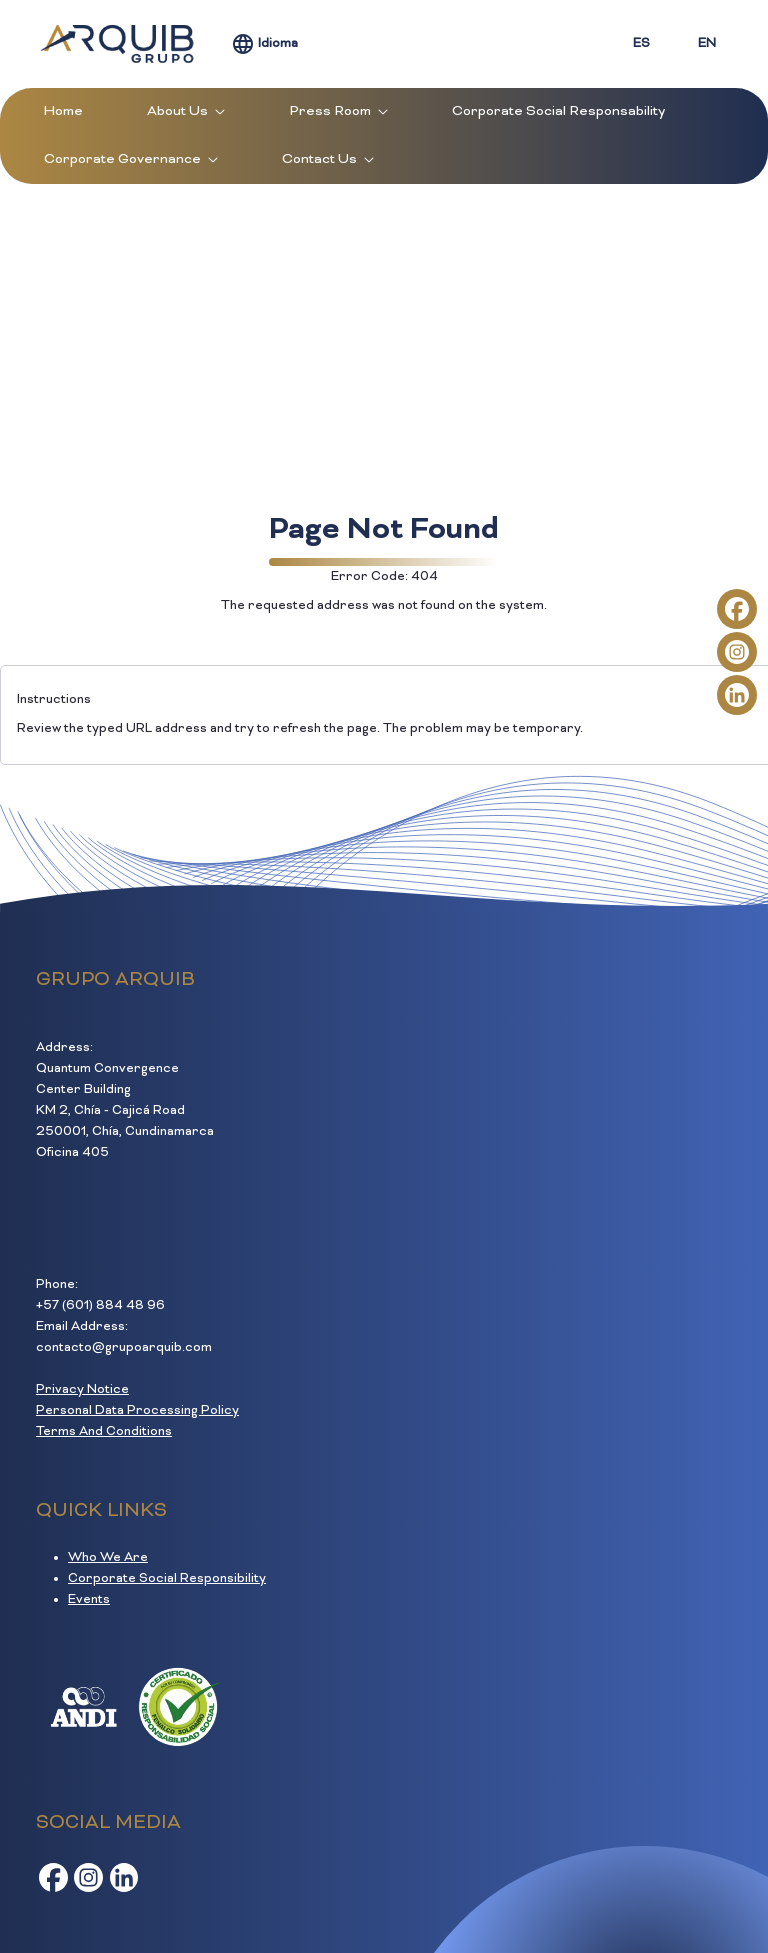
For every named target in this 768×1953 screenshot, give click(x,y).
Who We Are (108, 1558)
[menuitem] (63, 112)
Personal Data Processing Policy (137, 1411)
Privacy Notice (82, 1390)
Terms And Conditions (104, 1432)
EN (707, 44)
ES (641, 44)
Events (89, 1600)
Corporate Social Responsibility (167, 1579)
